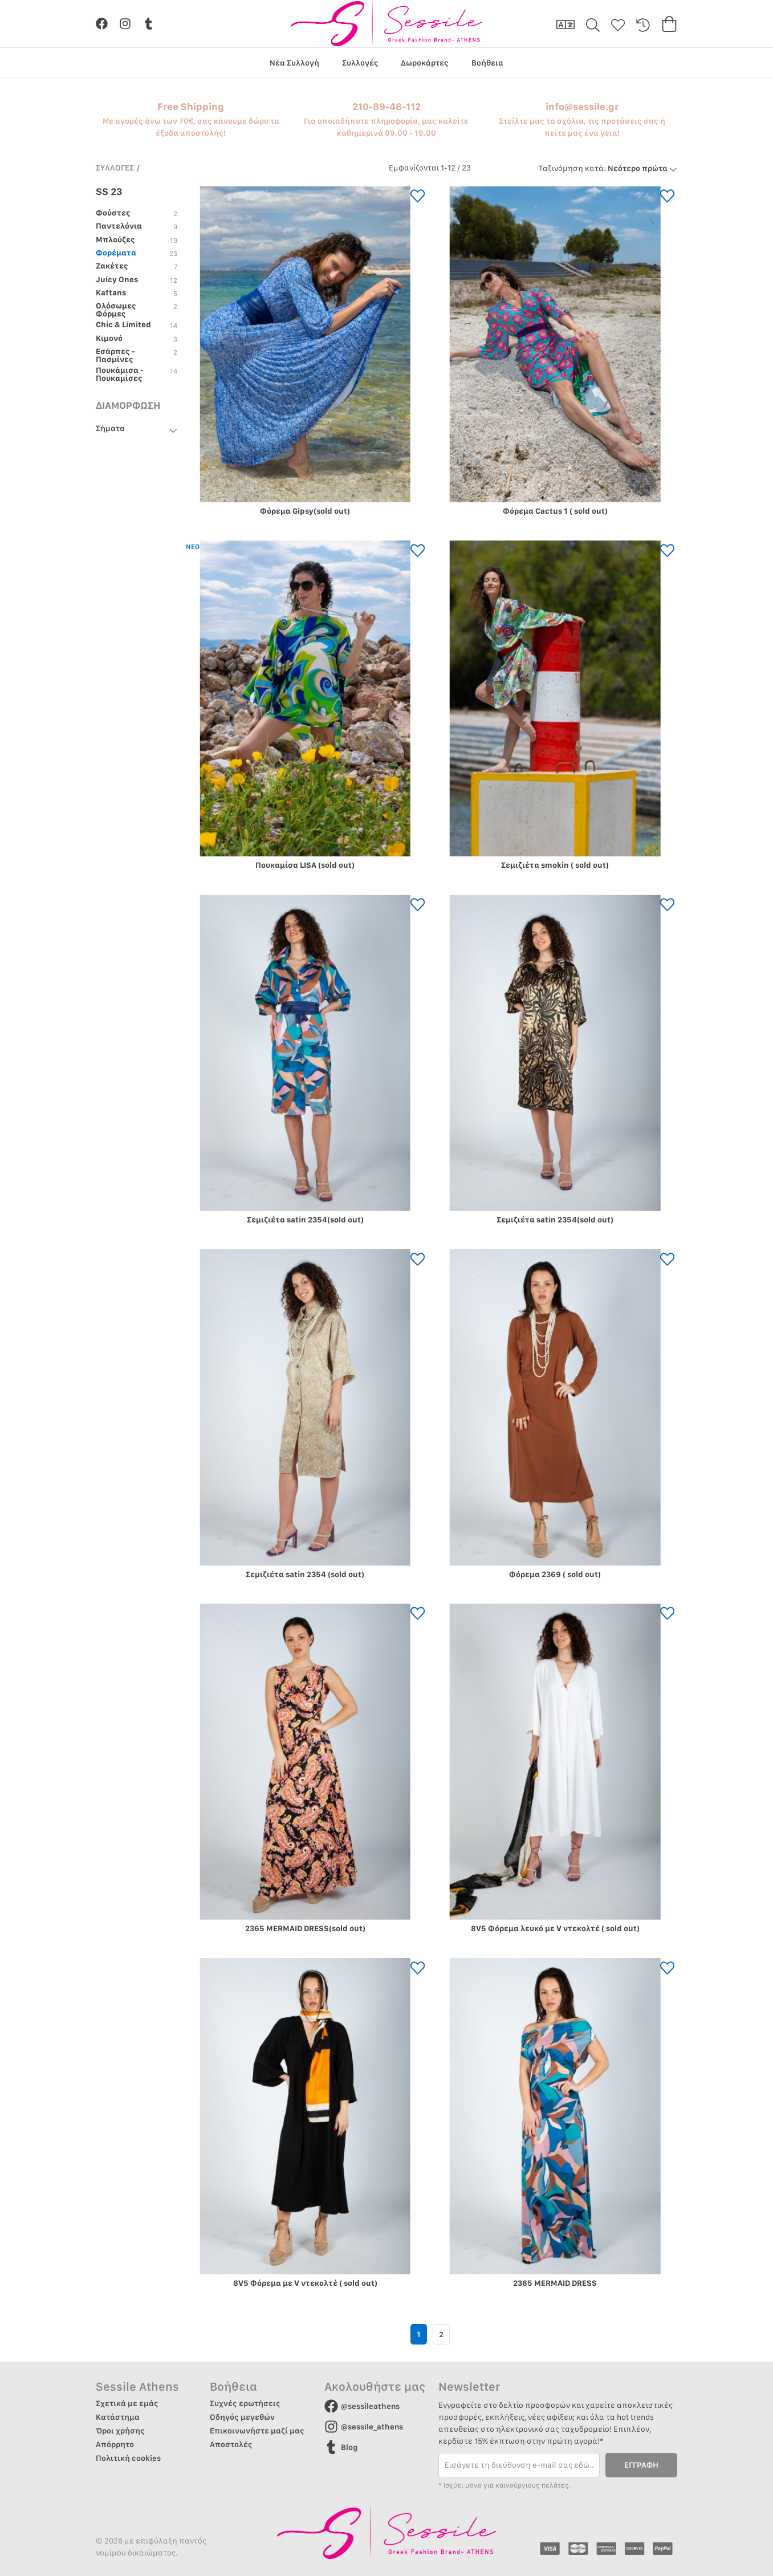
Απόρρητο (115, 2444)
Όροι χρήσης (120, 2431)
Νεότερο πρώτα (608, 168)
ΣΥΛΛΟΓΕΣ (115, 167)
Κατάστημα (118, 2417)
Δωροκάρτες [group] (425, 62)
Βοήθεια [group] (487, 62)
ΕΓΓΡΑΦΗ (641, 2464)
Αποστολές (231, 2444)
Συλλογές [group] (360, 62)
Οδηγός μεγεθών (242, 2417)
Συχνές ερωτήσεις (245, 2403)
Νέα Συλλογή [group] (294, 62)
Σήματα (110, 428)
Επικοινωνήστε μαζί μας (257, 2431)
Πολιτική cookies (128, 2458)
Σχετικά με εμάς (127, 2403)
